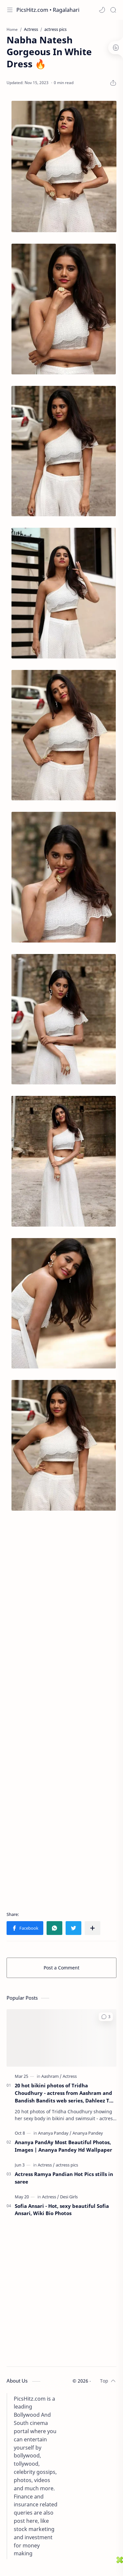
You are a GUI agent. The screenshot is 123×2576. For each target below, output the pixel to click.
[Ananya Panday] (55, 2133)
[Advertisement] (61, 1711)
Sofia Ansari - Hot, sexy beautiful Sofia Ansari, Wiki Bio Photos (62, 2210)
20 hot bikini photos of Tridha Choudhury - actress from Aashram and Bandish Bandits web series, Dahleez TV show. (64, 2093)
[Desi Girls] (69, 2197)
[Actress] (70, 2076)
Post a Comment (61, 1968)
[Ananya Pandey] (87, 2133)
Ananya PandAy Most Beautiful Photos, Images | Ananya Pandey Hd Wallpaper (63, 2146)
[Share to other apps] (92, 1928)
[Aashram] (51, 2076)
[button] (102, 10)
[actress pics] (67, 2165)
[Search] (113, 10)
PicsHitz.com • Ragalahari (47, 9)
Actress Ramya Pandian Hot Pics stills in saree (64, 2178)
